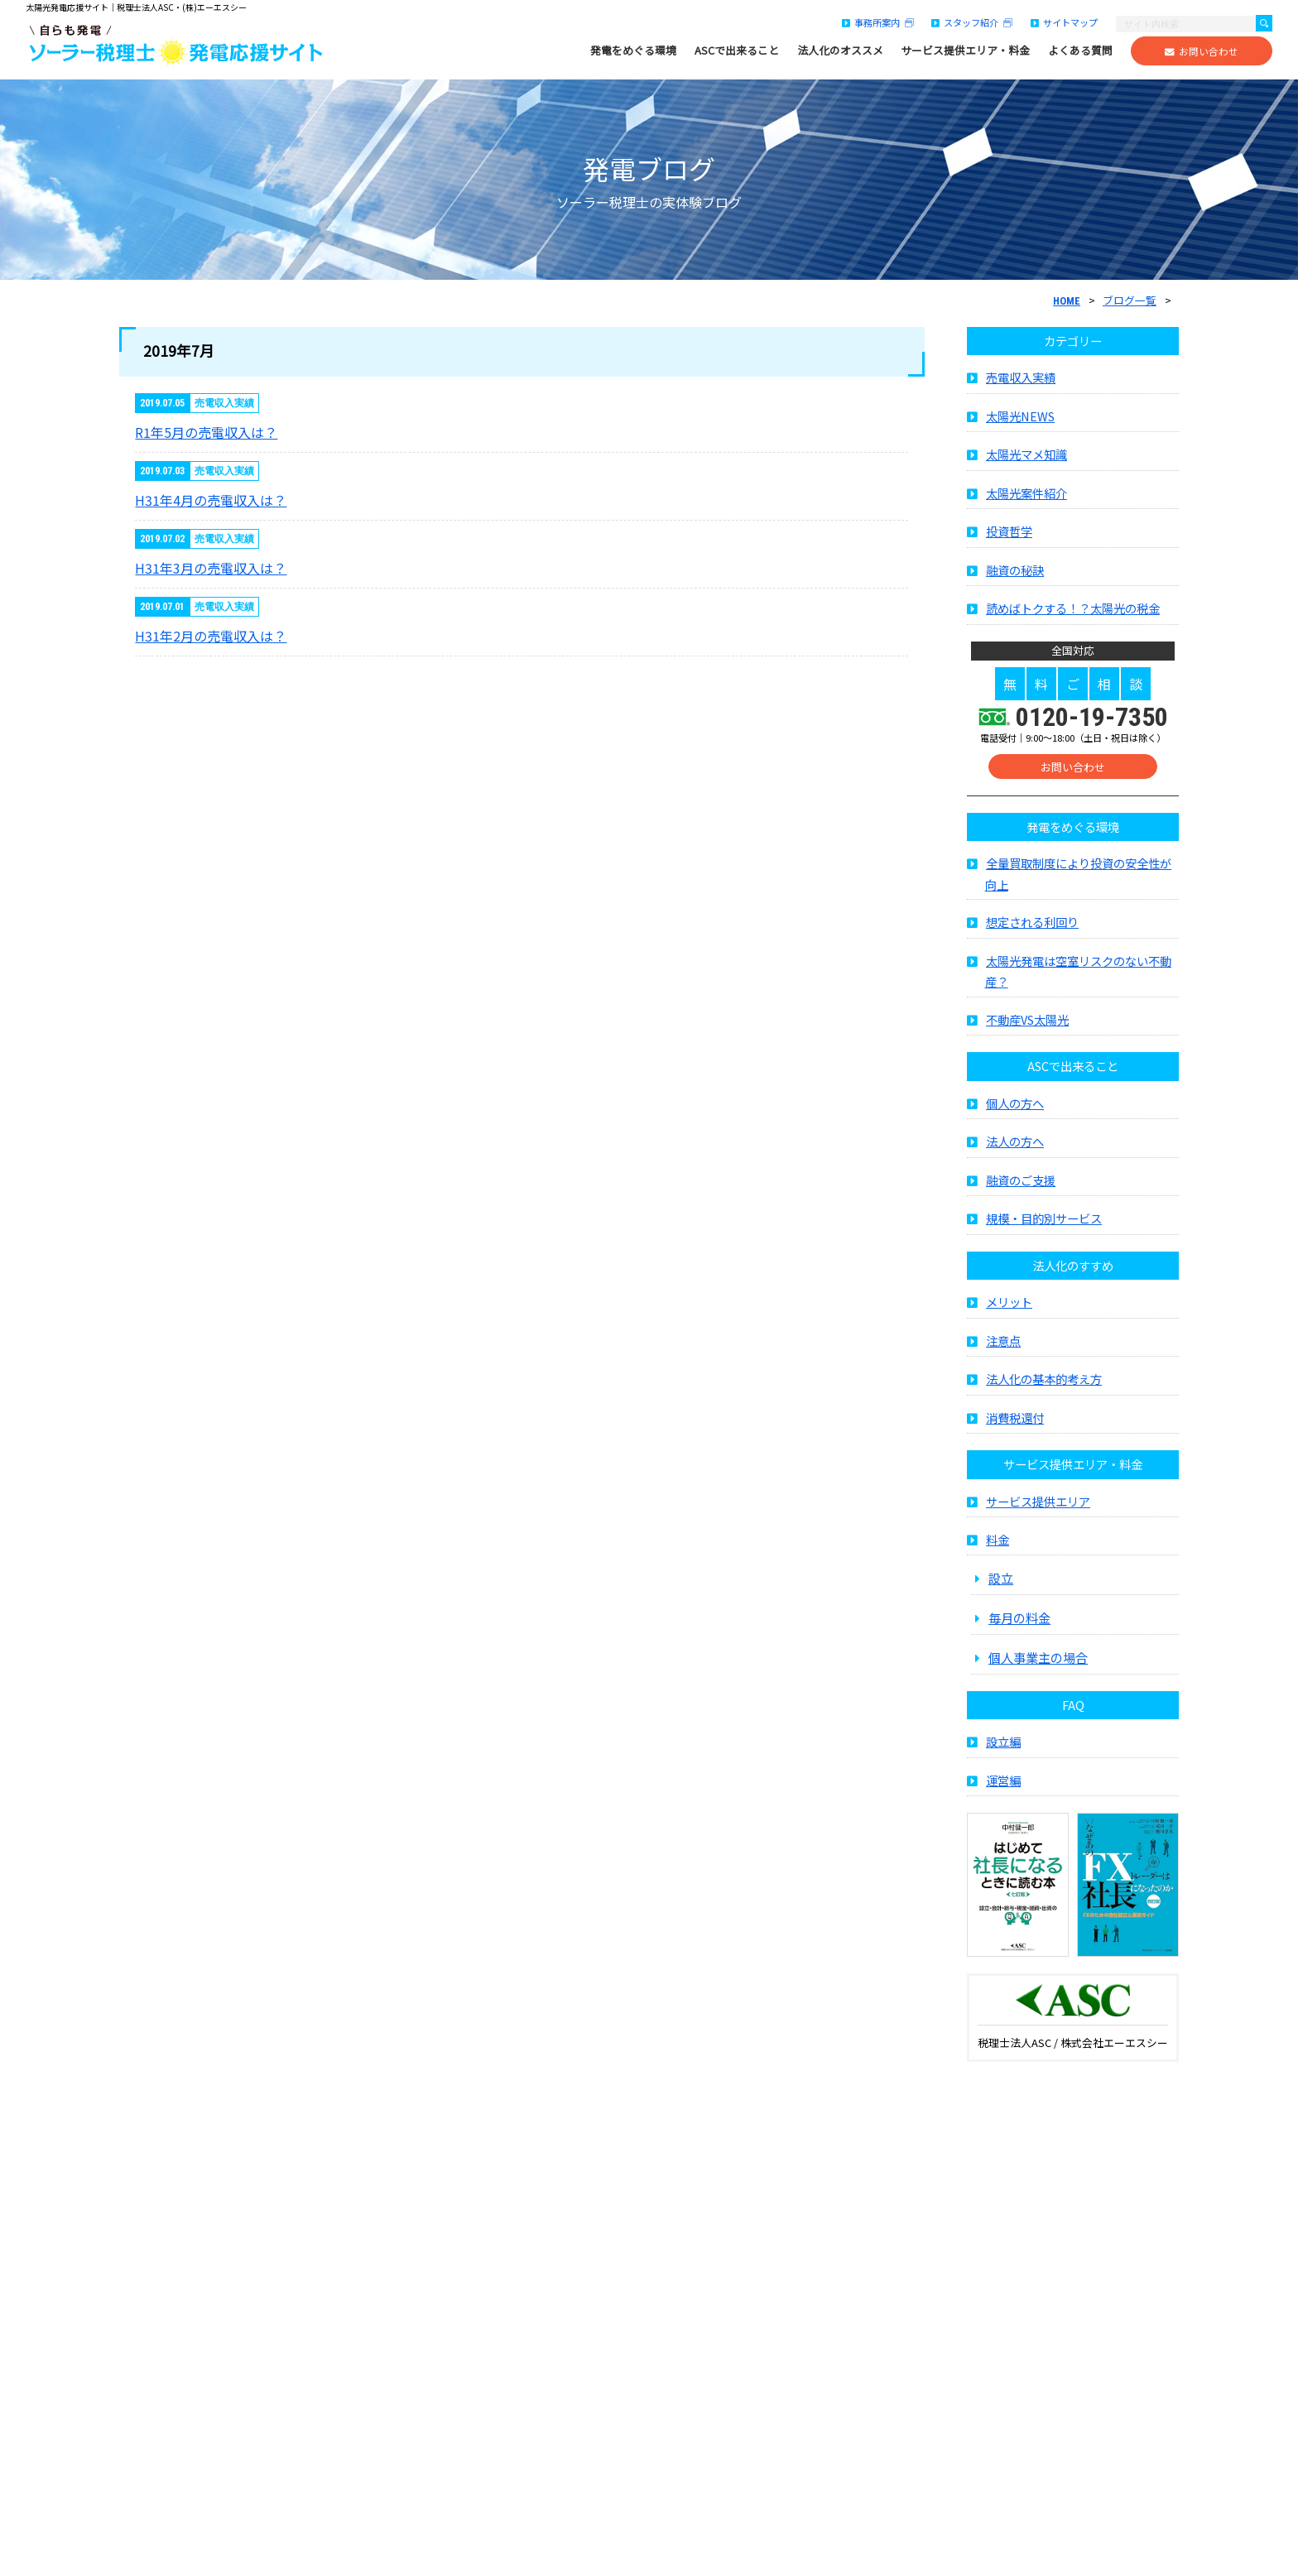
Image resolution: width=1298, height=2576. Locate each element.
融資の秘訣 (1015, 575)
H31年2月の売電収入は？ (210, 636)
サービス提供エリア (1038, 1507)
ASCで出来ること (737, 50)
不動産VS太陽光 (1027, 1025)
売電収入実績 (1020, 383)
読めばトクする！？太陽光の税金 (1073, 614)
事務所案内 (878, 22)
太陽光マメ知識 (1026, 460)
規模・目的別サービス (1044, 1224)
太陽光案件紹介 (1026, 498)
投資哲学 (1009, 537)
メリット (1009, 1308)
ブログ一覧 (1129, 300)
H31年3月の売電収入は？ (210, 568)
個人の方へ (1015, 1108)
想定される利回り (1032, 928)
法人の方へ (1015, 1147)
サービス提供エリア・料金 (965, 50)
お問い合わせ (1201, 51)
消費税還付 (1015, 1423)
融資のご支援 (1020, 1185)
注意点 (1003, 1346)
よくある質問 (1080, 50)
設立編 (1003, 1748)
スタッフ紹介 (971, 22)
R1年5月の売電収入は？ (206, 432)
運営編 (1003, 1786)
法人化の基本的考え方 (1044, 1385)
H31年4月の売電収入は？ (210, 500)
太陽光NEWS (1020, 421)
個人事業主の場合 (1038, 1664)
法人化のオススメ (840, 50)
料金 (997, 1546)
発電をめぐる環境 (633, 50)
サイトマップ (1064, 22)
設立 (1000, 1584)
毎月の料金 (1019, 1624)
